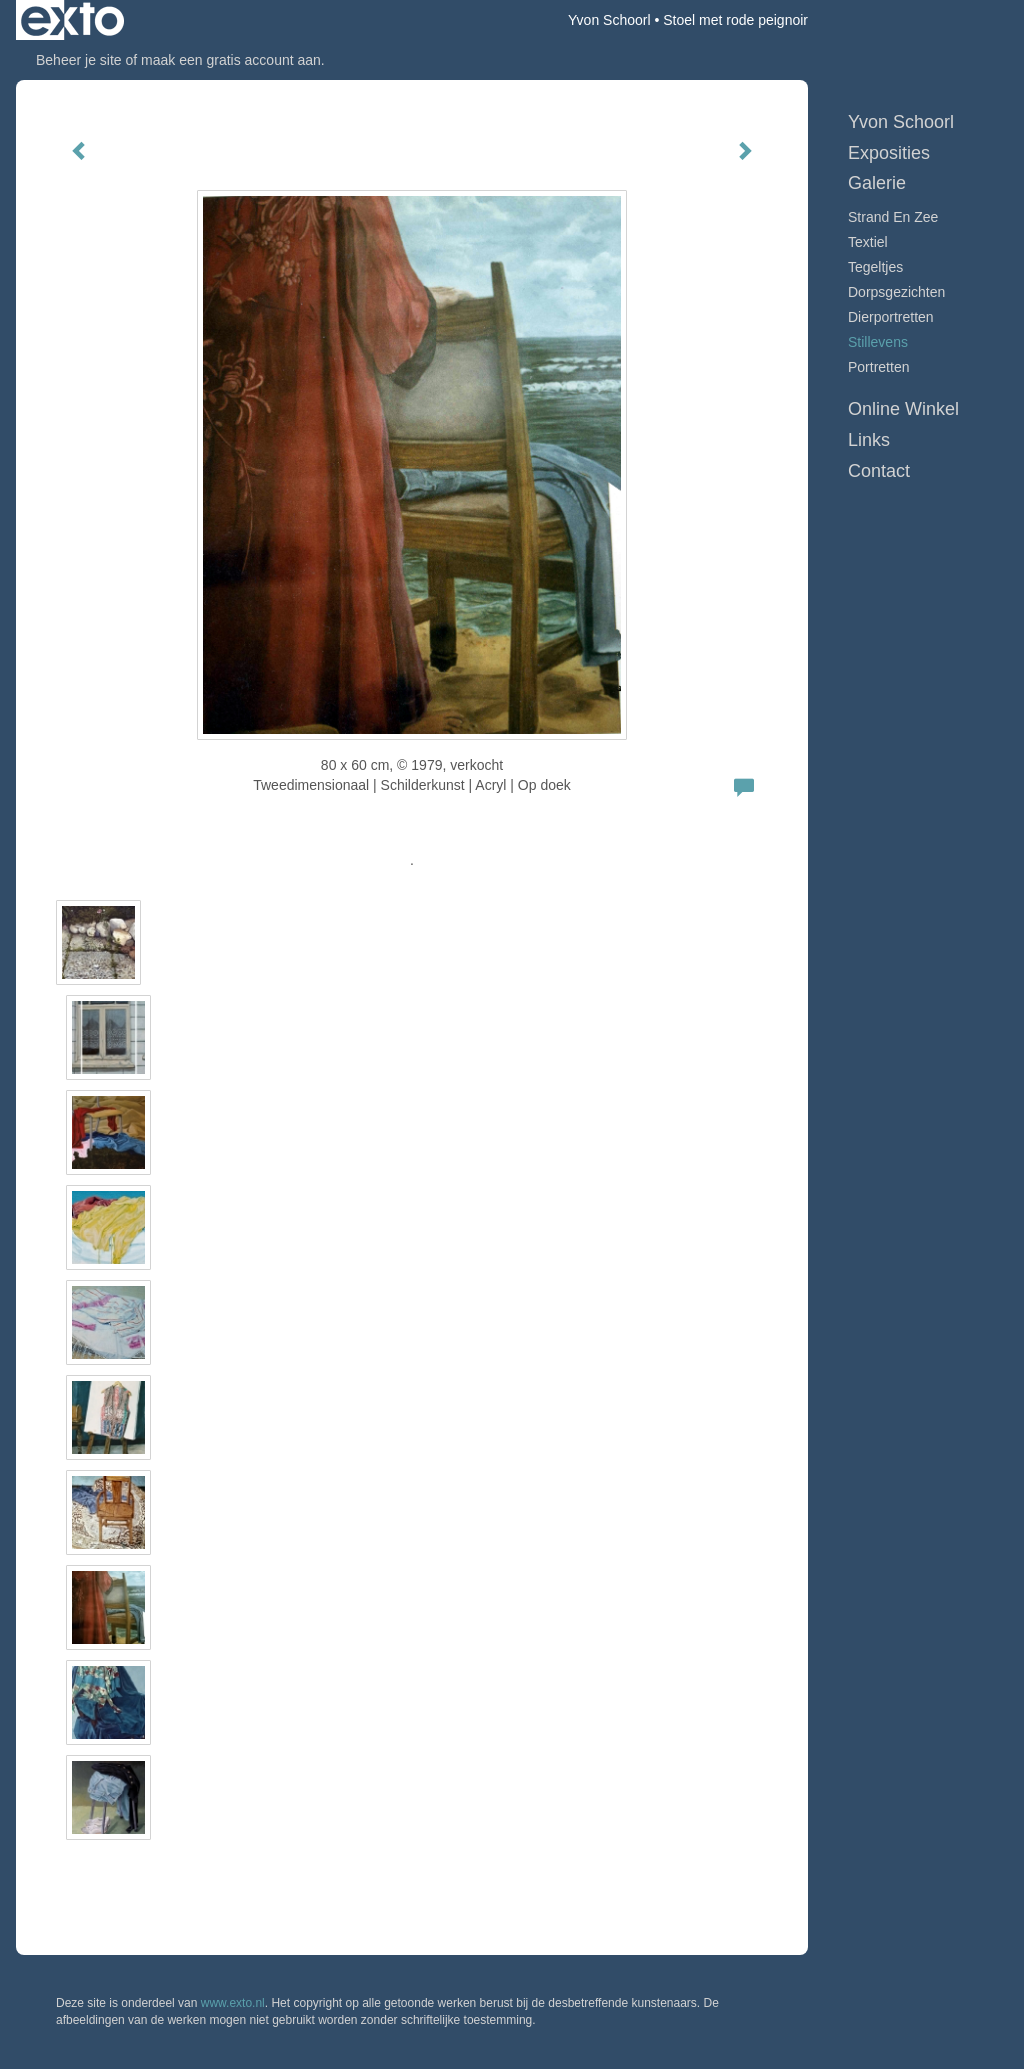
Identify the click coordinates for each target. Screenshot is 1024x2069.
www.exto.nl (233, 2003)
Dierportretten (891, 317)
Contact (879, 471)
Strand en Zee (893, 217)
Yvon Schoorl (609, 20)
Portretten (878, 367)
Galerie (877, 183)
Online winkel (903, 409)
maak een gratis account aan (231, 60)
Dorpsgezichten (896, 292)
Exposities (889, 153)
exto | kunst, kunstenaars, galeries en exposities (72, 20)
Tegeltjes (875, 267)
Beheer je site (79, 60)
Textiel (868, 242)
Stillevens (878, 342)
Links (869, 440)
